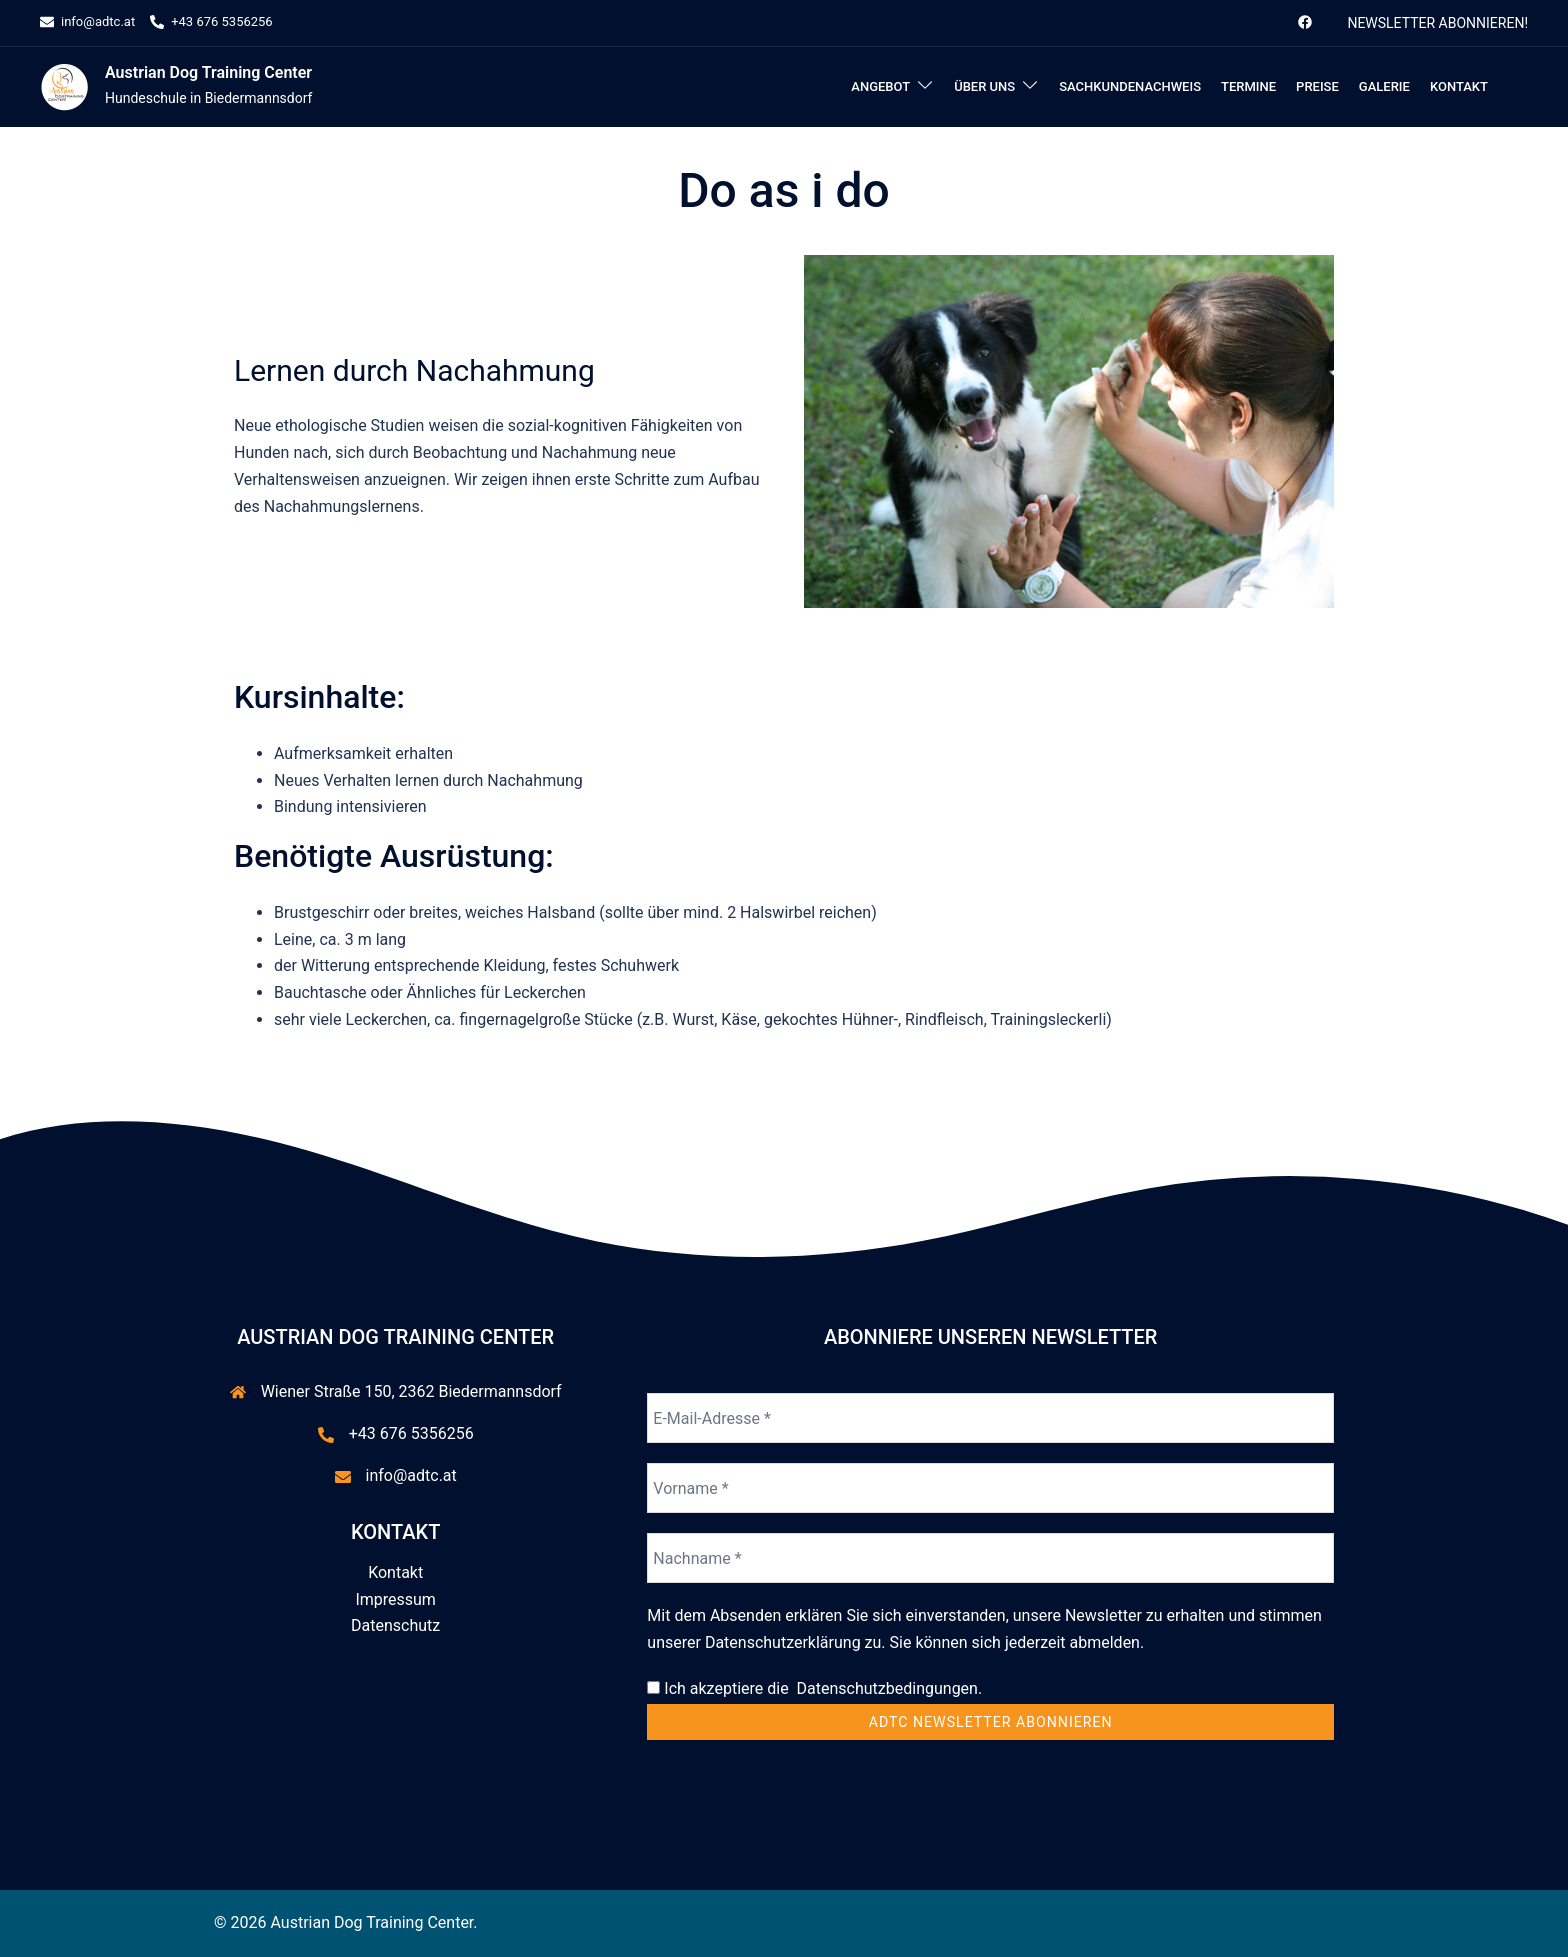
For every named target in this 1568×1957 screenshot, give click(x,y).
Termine (1248, 86)
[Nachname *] (990, 1558)
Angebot (880, 86)
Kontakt (1459, 86)
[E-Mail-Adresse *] (990, 1418)
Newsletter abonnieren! (1437, 23)
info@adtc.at (411, 1475)
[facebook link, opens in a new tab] (1304, 21)
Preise (1317, 86)
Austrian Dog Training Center (208, 72)
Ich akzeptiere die (814, 1688)
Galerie (1384, 86)
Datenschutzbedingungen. (886, 1688)
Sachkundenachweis (1130, 86)
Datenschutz (395, 1625)
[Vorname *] (990, 1488)
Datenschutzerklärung (783, 1642)
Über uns (984, 86)
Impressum (395, 1599)
